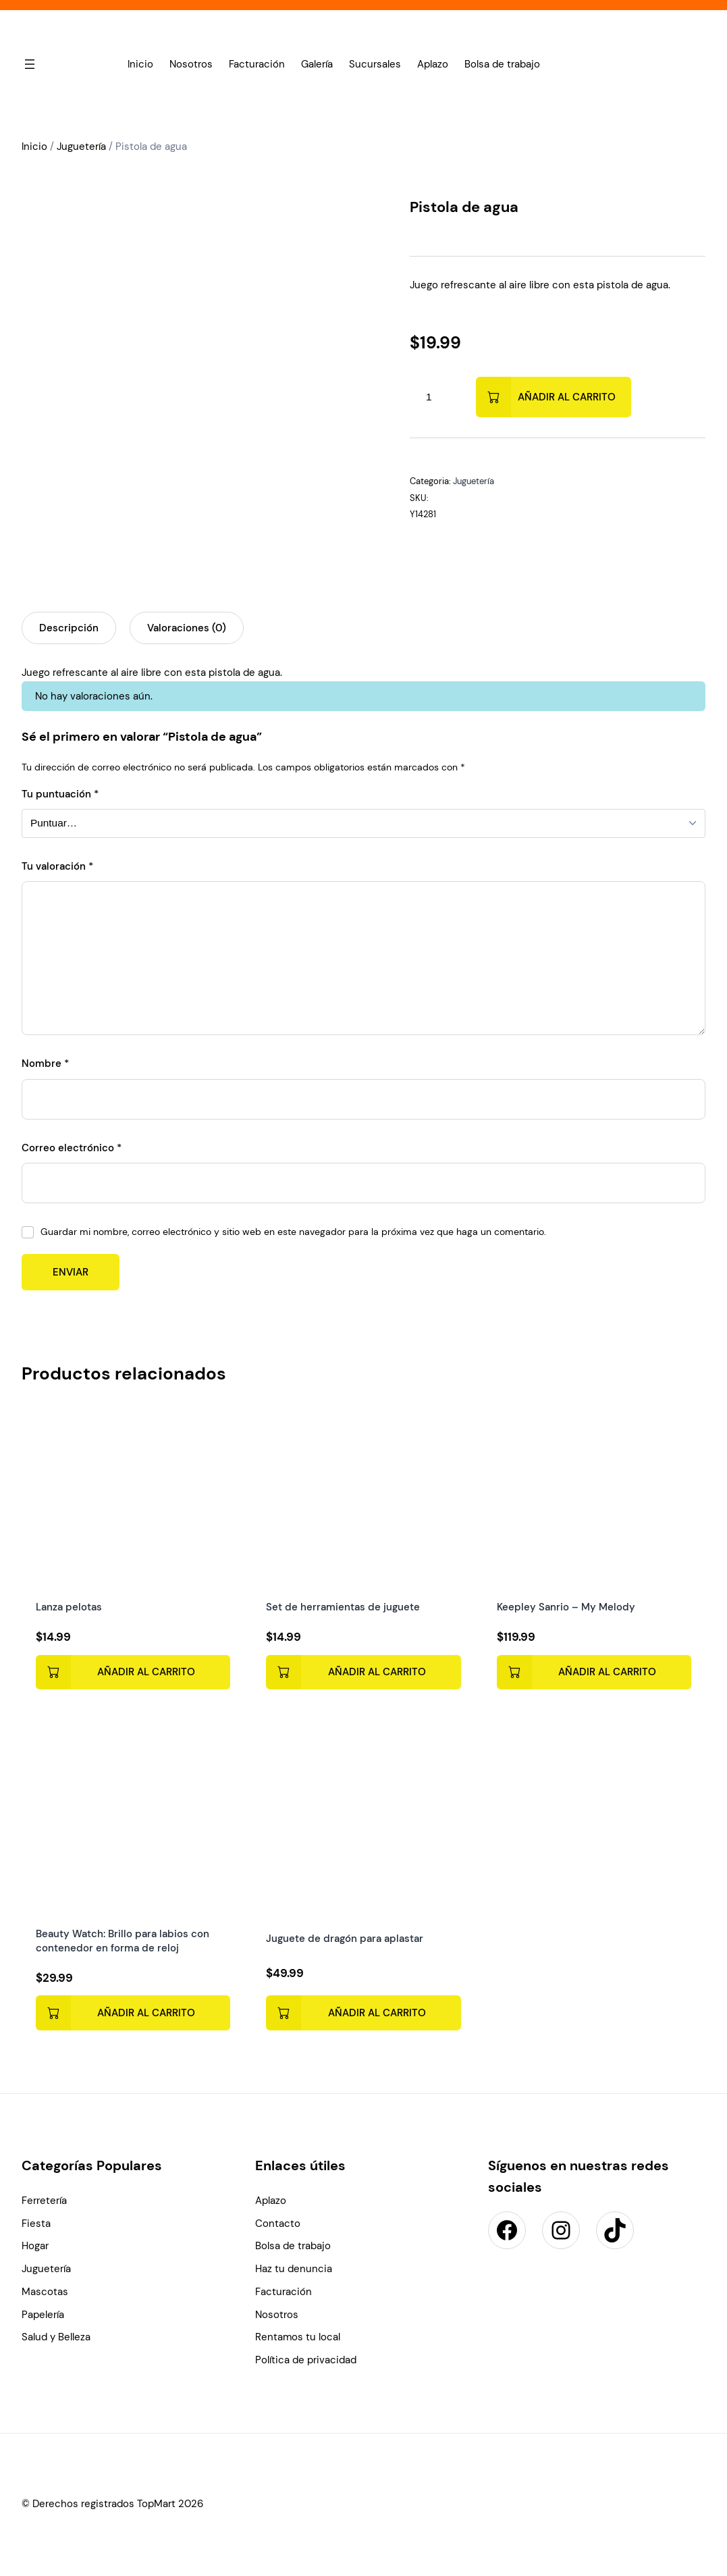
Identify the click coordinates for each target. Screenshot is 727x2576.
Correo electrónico (72, 1148)
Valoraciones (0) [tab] (186, 628)
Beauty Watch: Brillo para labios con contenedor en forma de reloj (122, 1941)
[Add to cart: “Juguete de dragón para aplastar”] (364, 2012)
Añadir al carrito (567, 397)
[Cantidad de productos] (429, 397)
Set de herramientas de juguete (344, 1606)
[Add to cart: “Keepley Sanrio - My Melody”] (594, 1671)
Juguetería (81, 146)
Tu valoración (57, 866)
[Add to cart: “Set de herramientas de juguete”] (364, 1671)
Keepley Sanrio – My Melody (566, 1606)
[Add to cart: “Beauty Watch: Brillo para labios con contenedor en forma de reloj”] (133, 2013)
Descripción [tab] (69, 628)
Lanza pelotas (69, 1606)
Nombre (45, 1063)
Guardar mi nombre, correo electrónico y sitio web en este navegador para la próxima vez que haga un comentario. (293, 1232)
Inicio (34, 146)
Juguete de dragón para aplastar (345, 1938)
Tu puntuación (60, 794)
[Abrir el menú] (30, 64)
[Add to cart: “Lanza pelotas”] (133, 1671)
